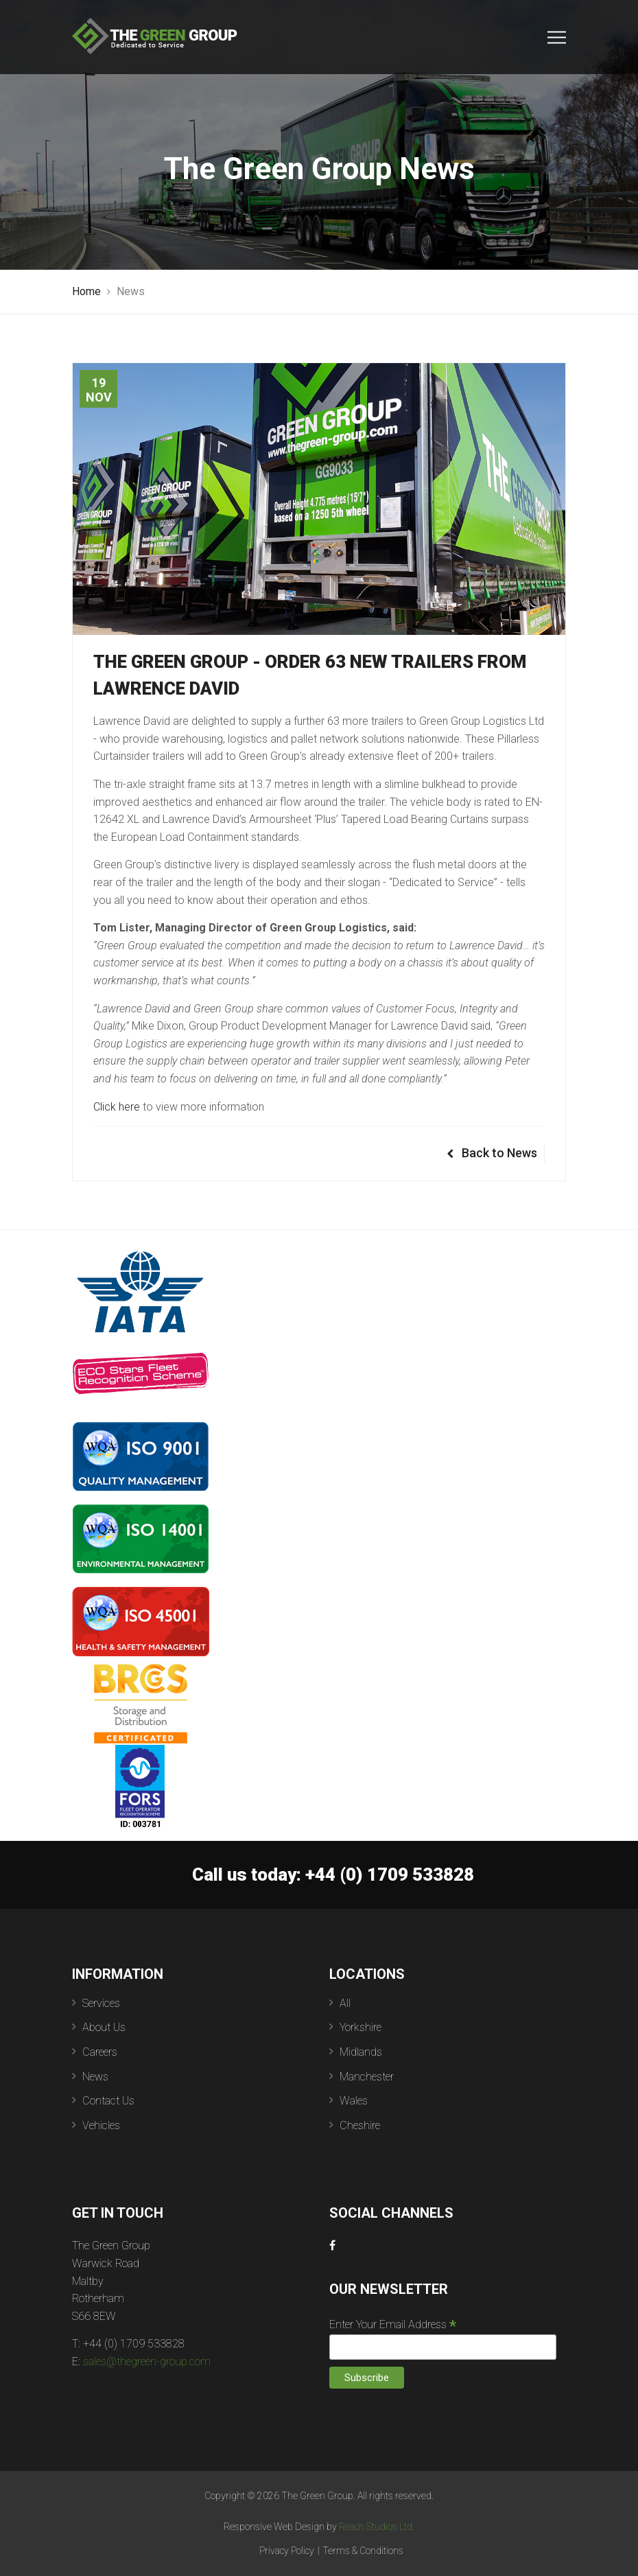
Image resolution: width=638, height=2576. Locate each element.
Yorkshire (360, 2027)
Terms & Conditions (362, 2550)
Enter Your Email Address (392, 2324)
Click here (116, 1106)
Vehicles (101, 2125)
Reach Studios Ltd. (376, 2526)
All (345, 2003)
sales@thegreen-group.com (147, 2361)
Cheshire (360, 2125)
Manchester (367, 2076)
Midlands (361, 2051)
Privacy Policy (286, 2550)
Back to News (492, 1153)
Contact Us (108, 2100)
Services (101, 2003)
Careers (99, 2051)
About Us (104, 2027)
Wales (354, 2100)
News (95, 2076)
